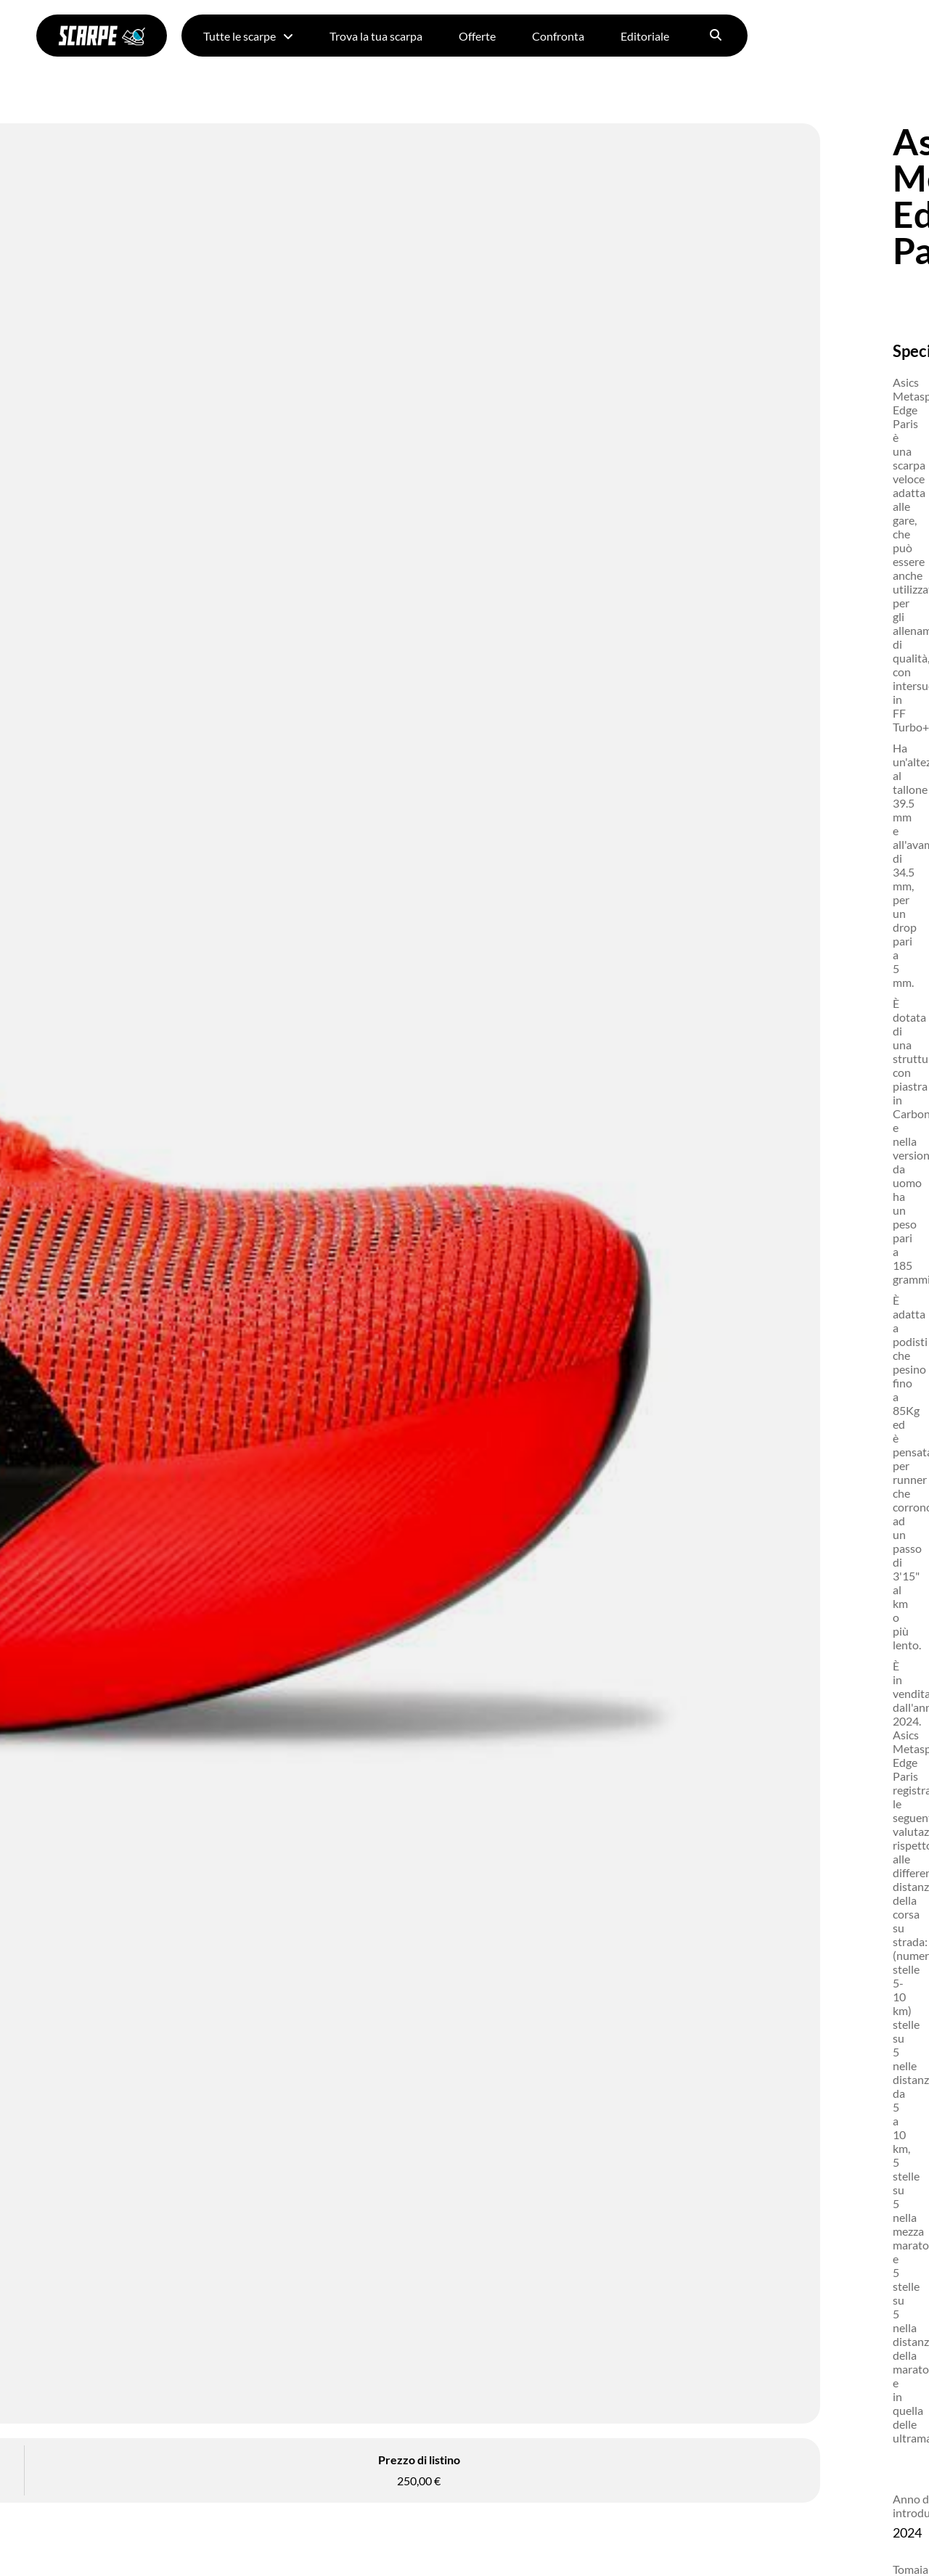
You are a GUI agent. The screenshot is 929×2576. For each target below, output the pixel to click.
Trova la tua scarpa (376, 36)
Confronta (558, 36)
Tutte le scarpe (248, 36)
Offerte (477, 36)
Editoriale (645, 36)
